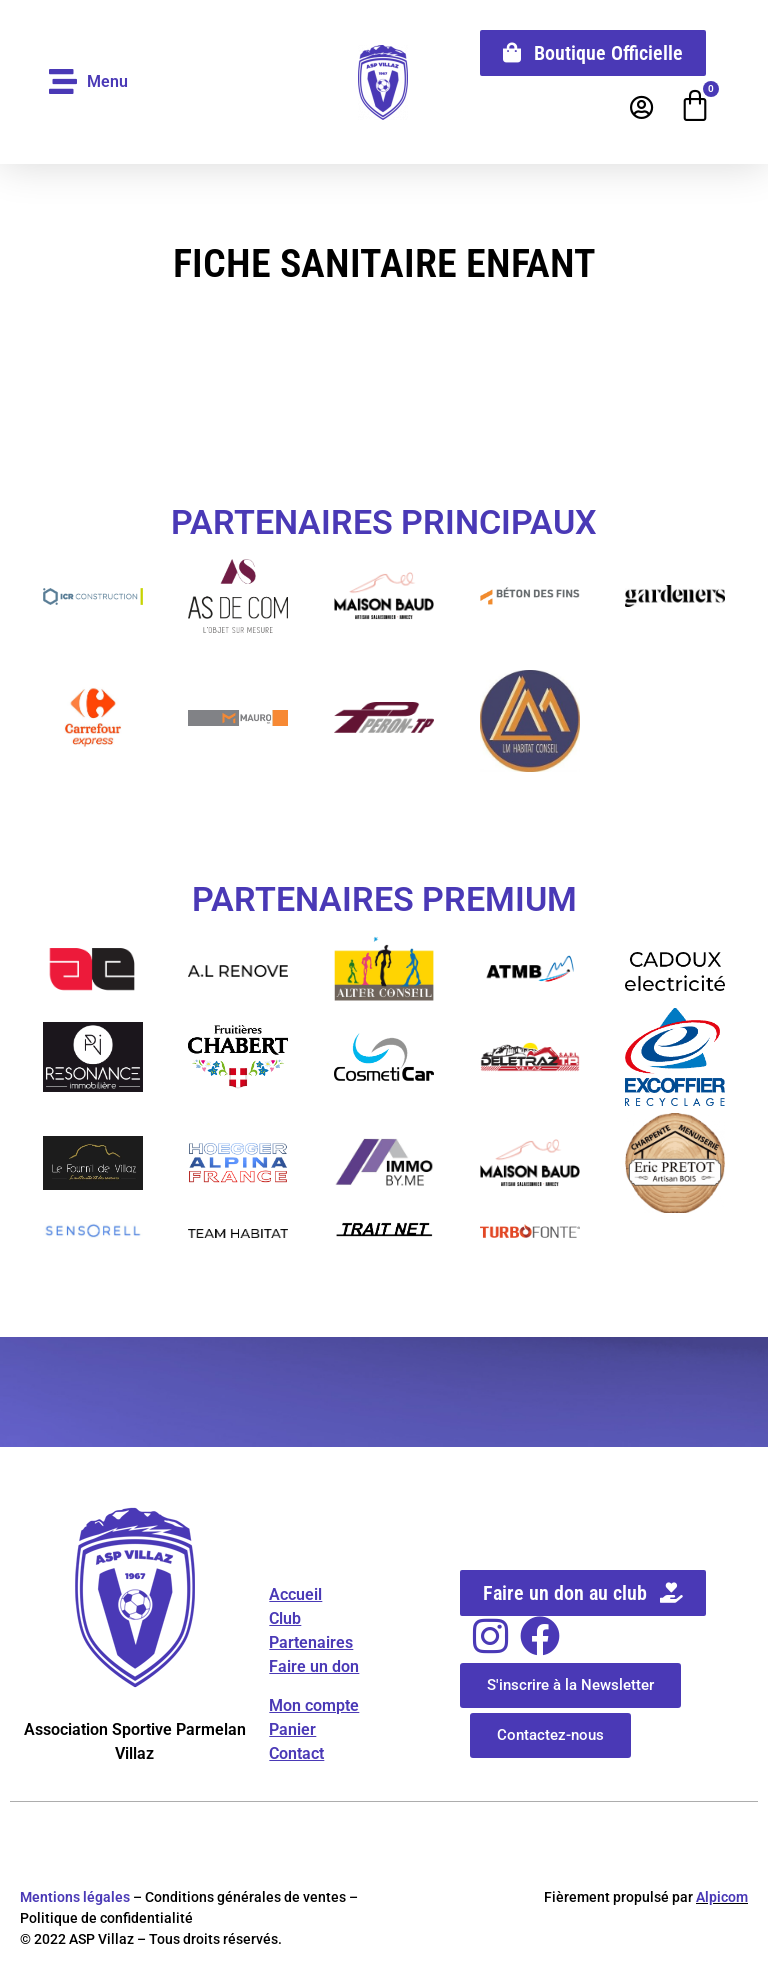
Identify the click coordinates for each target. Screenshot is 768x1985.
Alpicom (722, 1898)
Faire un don (314, 1667)
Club (285, 1619)
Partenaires (311, 1643)
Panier (292, 1729)
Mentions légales (75, 1898)
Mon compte (314, 1705)
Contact (296, 1753)
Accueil (295, 1595)
